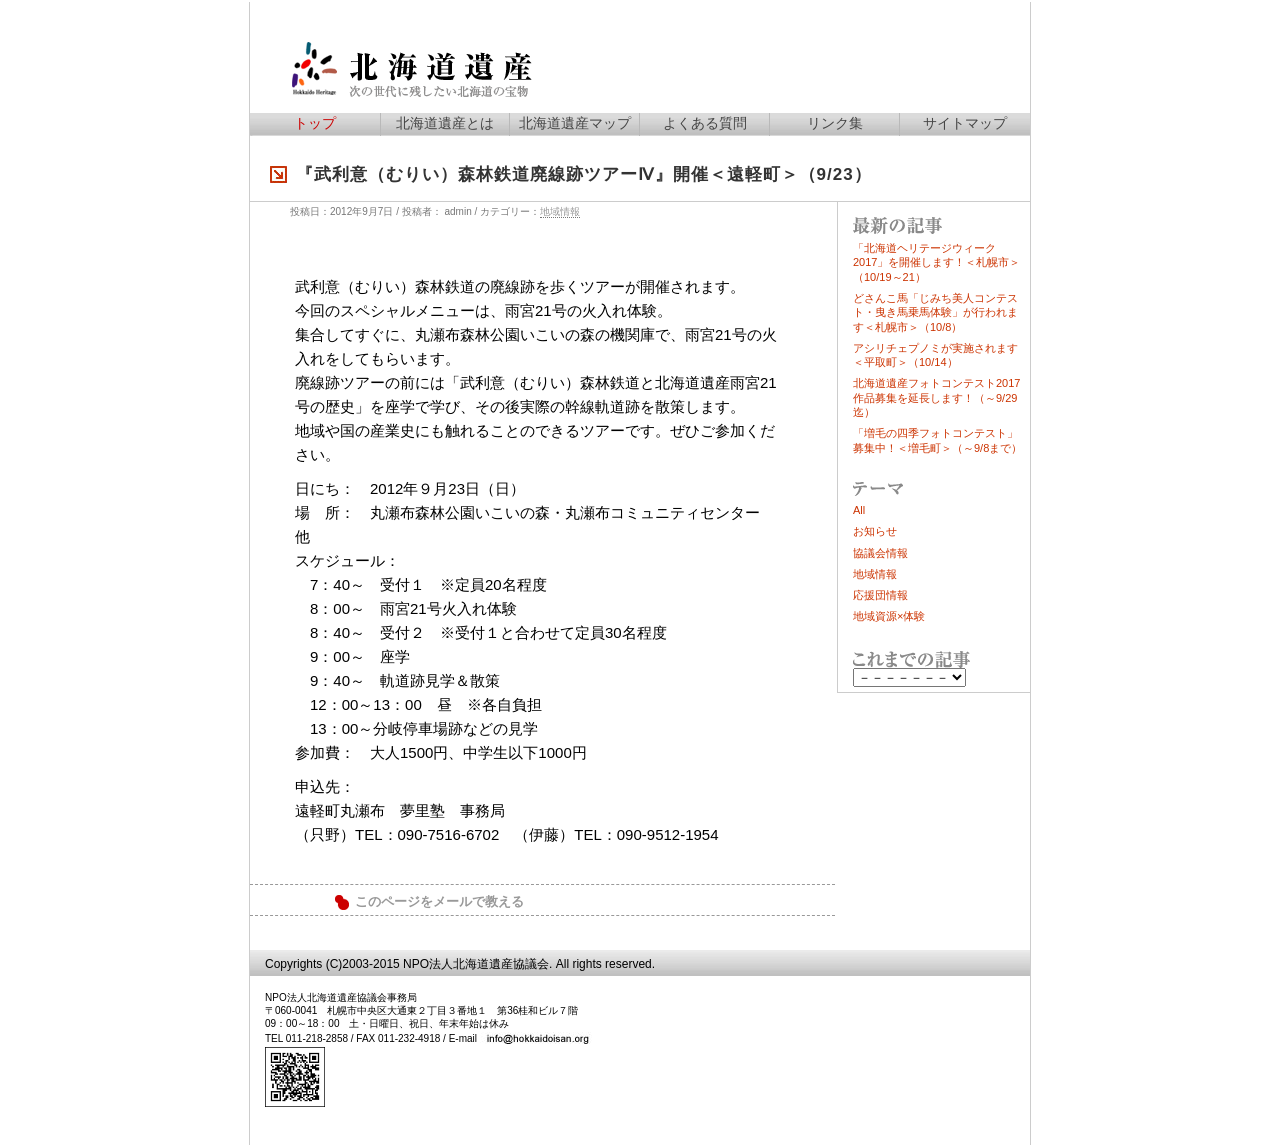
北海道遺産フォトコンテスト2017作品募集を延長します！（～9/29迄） (936, 397)
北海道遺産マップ (575, 123)
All (859, 510)
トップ (315, 123)
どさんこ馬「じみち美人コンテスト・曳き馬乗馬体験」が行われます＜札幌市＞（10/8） (935, 312)
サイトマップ (965, 123)
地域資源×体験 (889, 616)
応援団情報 (880, 595)
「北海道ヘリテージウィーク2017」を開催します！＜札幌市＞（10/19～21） (936, 262)
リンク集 (835, 123)
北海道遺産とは (445, 123)
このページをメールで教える (439, 902)
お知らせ (875, 531)
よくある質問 (705, 123)
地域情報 (560, 211)
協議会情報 (880, 553)
